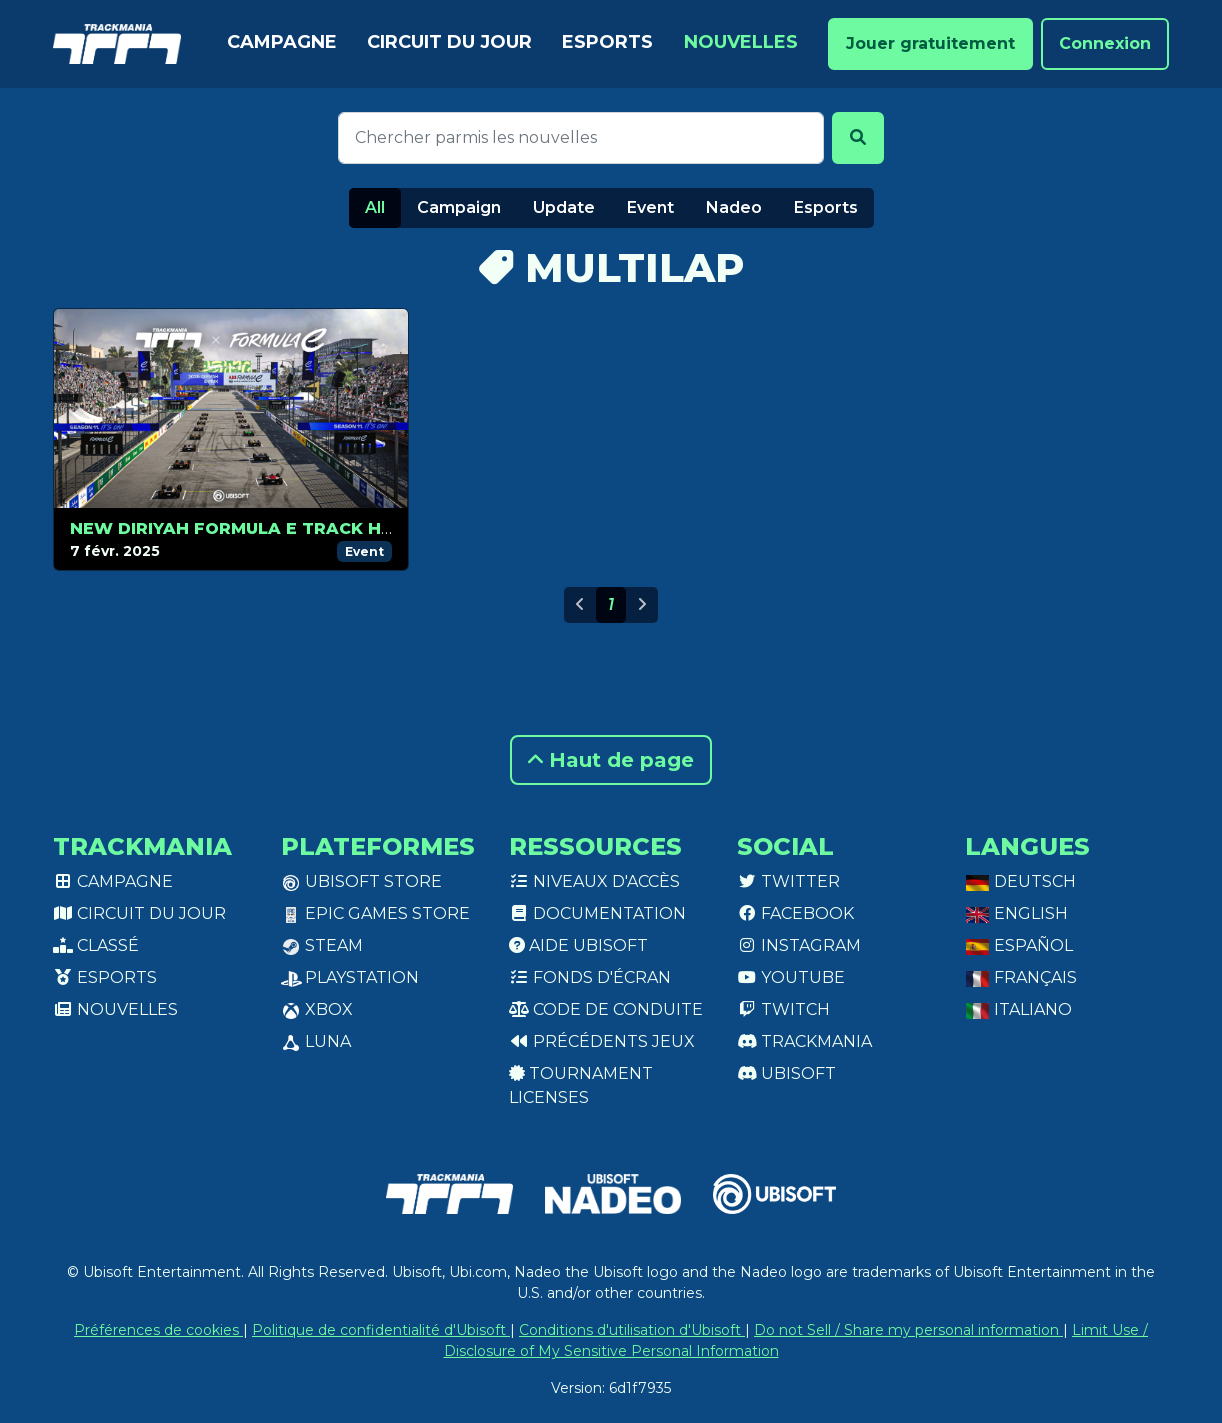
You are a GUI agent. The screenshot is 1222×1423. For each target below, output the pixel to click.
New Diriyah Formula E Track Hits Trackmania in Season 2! (363, 528)
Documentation (597, 913)
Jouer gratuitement (930, 43)
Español (1019, 945)
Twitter (788, 881)
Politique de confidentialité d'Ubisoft (381, 1330)
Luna (316, 1041)
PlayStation (350, 977)
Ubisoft (786, 1073)
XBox (317, 1009)
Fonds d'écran (590, 977)
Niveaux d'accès (594, 881)
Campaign (459, 207)
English (1016, 913)
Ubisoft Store (361, 881)
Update (564, 207)
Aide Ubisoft (578, 945)
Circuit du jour (449, 42)
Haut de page (611, 760)
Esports (607, 42)
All (375, 207)
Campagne (282, 42)
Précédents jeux (602, 1041)
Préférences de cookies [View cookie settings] (158, 1330)
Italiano (1018, 1009)
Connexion (1105, 43)
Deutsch (1020, 881)
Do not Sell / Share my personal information (908, 1330)
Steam (322, 945)
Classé (96, 945)
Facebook (795, 913)
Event (650, 207)
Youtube (791, 977)
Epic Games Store (375, 913)
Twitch (783, 1009)
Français (1021, 977)
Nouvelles (741, 42)
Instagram (799, 945)
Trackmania (804, 1041)
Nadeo (734, 207)
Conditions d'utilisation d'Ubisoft (632, 1330)
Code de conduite (606, 1009)
